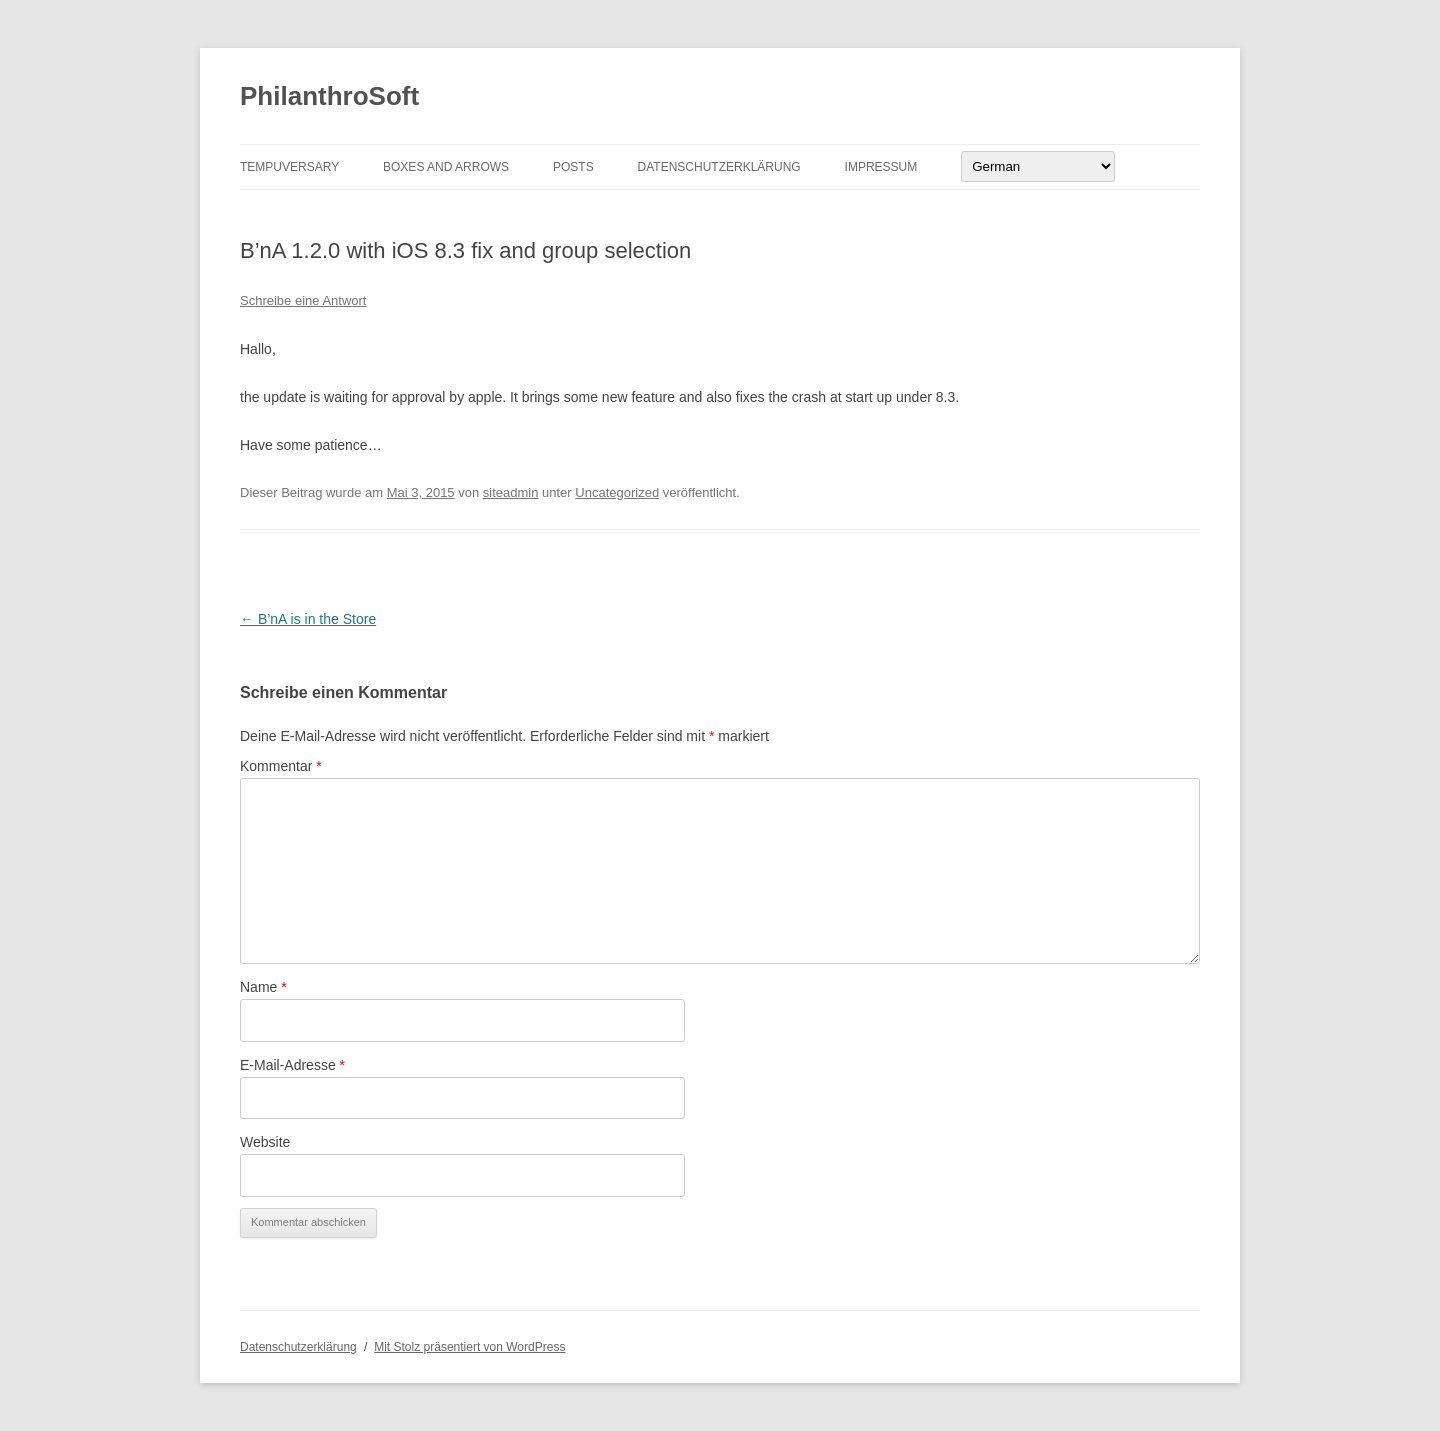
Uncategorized (617, 492)
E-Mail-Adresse (292, 1065)
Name (263, 987)
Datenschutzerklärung (719, 167)
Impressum (881, 167)
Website (265, 1142)
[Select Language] (1038, 166)
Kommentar (281, 766)
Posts (573, 167)
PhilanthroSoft (329, 96)
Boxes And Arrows (446, 167)
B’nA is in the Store (308, 619)
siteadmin (511, 492)
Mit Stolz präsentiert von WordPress (469, 1347)
